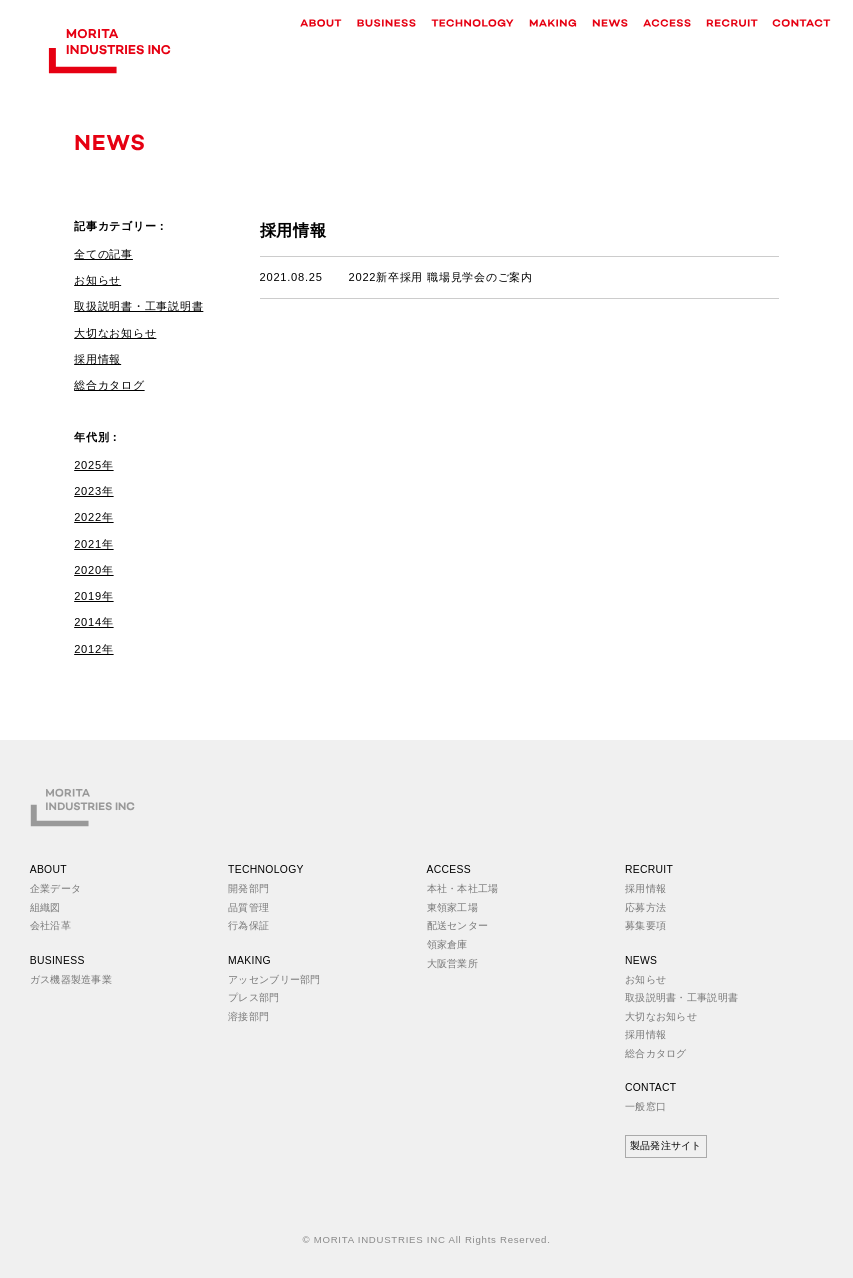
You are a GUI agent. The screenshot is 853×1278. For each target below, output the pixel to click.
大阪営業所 (452, 963)
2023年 (93, 491)
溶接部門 (248, 1016)
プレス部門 (253, 997)
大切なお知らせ (115, 333)
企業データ (55, 888)
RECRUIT (649, 869)
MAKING (249, 960)
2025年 (93, 465)
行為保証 (248, 925)
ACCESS (449, 869)
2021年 (93, 544)
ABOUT (48, 869)
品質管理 (248, 907)
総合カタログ (109, 385)
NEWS (641, 960)
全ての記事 (103, 254)
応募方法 (645, 907)
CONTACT (651, 1087)
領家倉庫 (447, 944)
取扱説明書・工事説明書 (138, 306)
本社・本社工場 (463, 888)
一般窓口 (645, 1106)
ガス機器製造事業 (71, 979)
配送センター (458, 925)
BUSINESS (57, 960)
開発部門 (248, 888)
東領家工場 (452, 907)
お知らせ (97, 280)
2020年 (93, 570)
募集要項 (645, 925)
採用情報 (97, 359)
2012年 (93, 649)
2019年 (93, 596)
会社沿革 (50, 925)
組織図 (45, 907)
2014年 (93, 622)
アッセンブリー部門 (274, 979)
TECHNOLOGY (266, 869)
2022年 (93, 517)
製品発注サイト (666, 1145)
